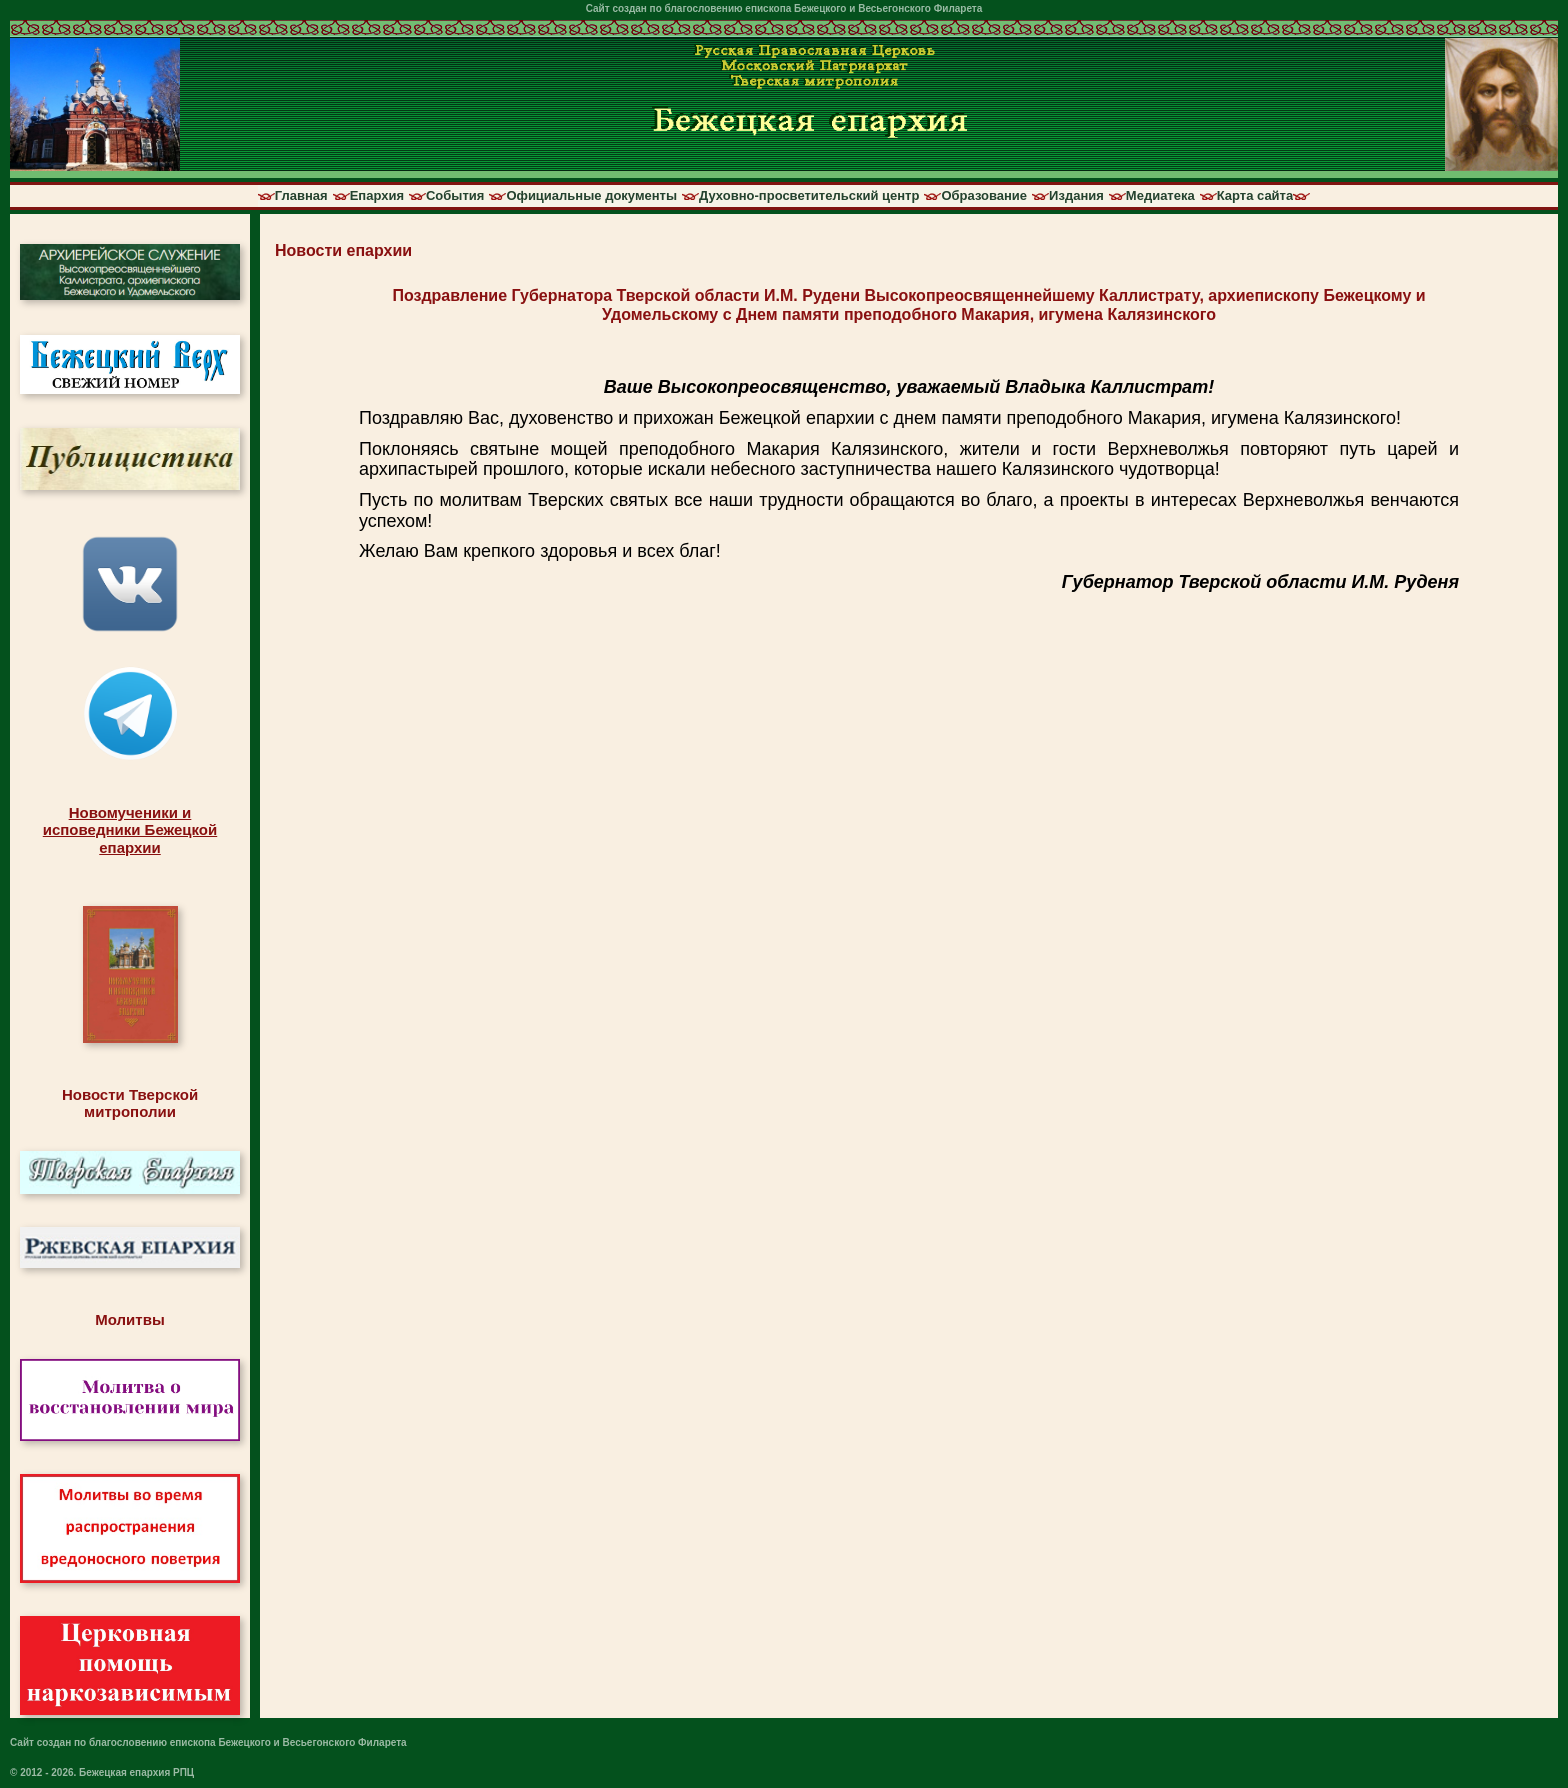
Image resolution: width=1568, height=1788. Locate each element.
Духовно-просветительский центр (809, 196)
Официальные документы (591, 196)
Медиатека (1160, 196)
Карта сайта (1255, 196)
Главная (301, 196)
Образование (984, 196)
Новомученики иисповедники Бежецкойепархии (130, 830)
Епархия (377, 196)
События (455, 196)
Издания (1076, 196)
